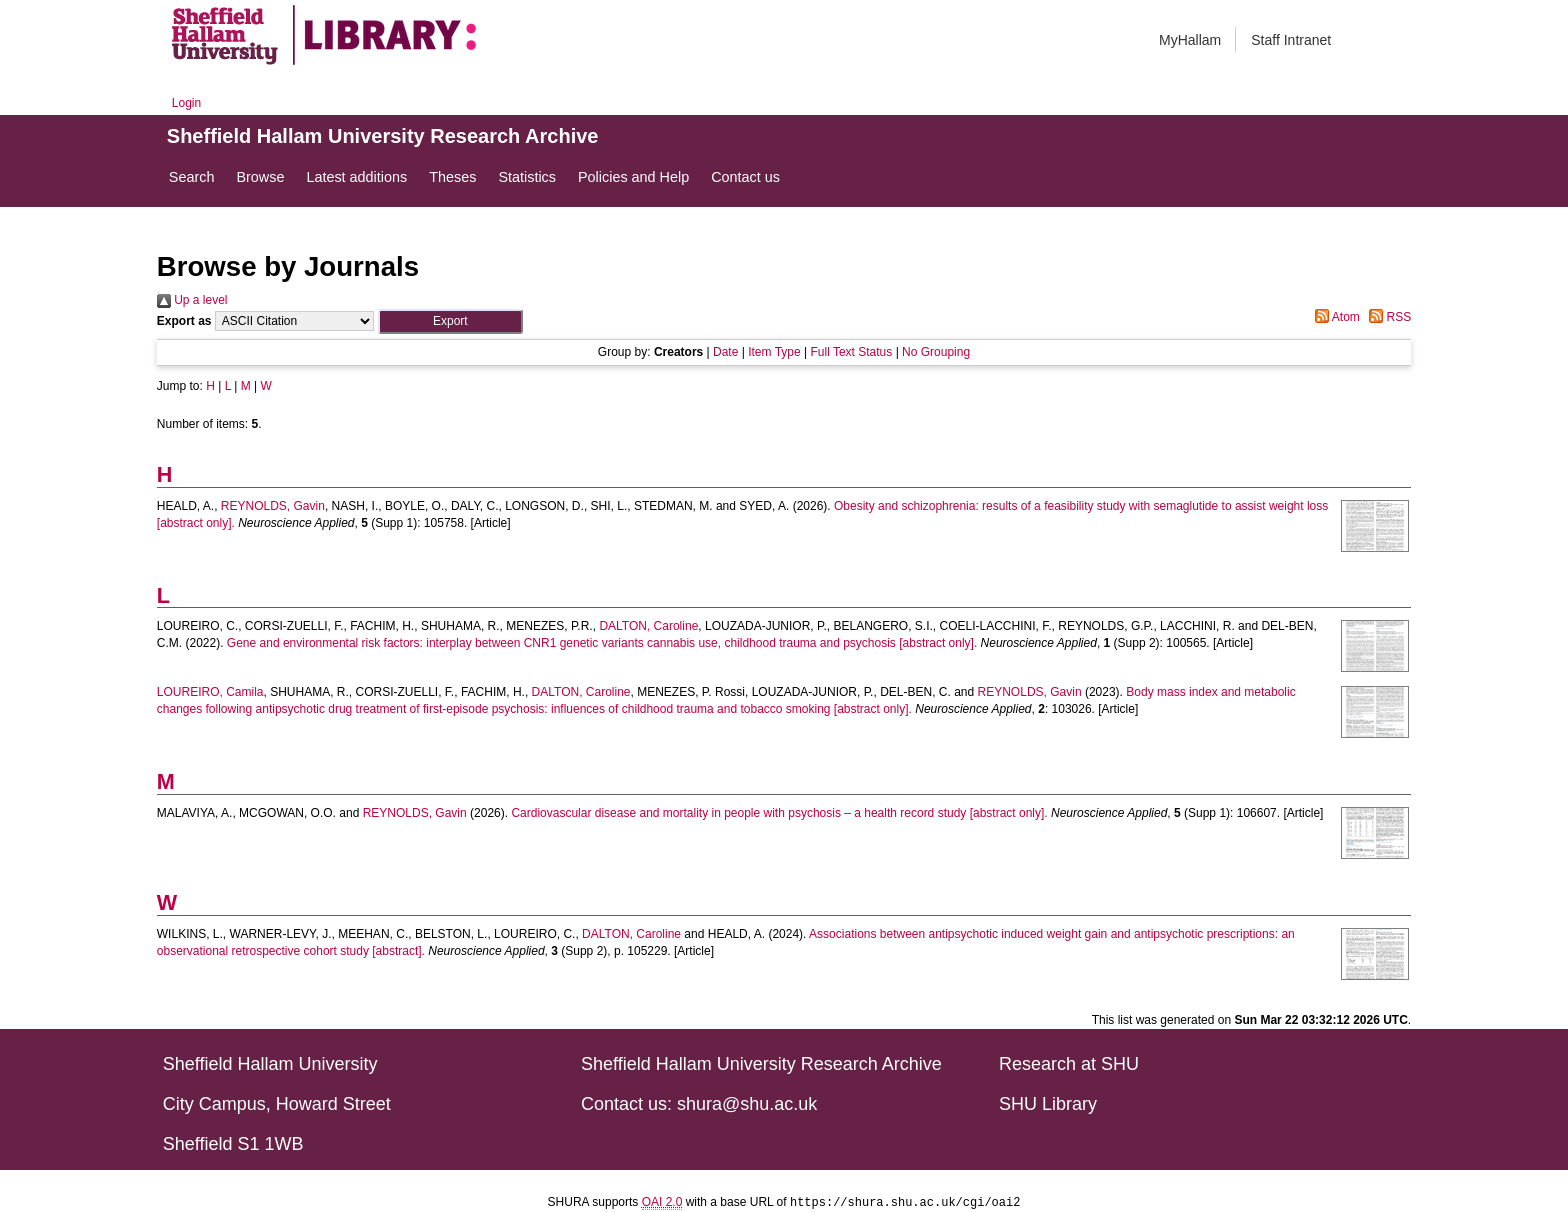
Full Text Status (851, 352)
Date (725, 352)
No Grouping (936, 352)
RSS (1387, 317)
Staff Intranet (1291, 40)
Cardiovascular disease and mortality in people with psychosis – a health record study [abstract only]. (779, 813)
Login (186, 103)
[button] (450, 321)
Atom (1334, 317)
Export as (184, 321)
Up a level (192, 300)
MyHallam (1190, 40)
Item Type (774, 352)
